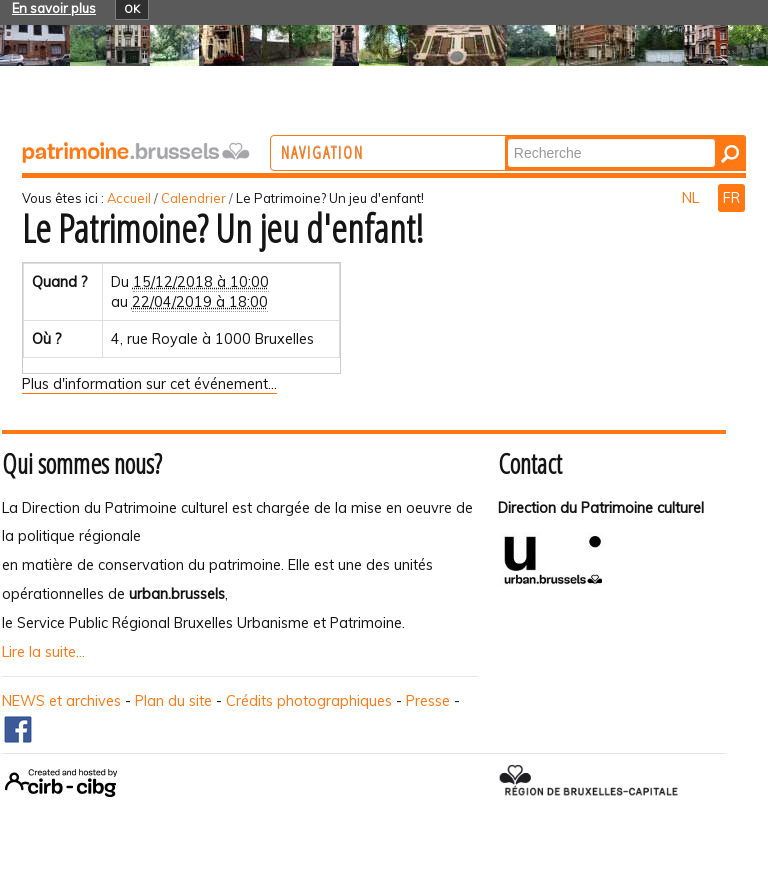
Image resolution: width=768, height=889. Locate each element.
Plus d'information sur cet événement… (149, 384)
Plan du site (173, 701)
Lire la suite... (43, 652)
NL (692, 198)
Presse (428, 701)
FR (731, 198)
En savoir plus (54, 8)
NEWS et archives (61, 701)
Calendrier (193, 198)
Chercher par (581, 137)
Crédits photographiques (309, 701)
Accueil (129, 198)
